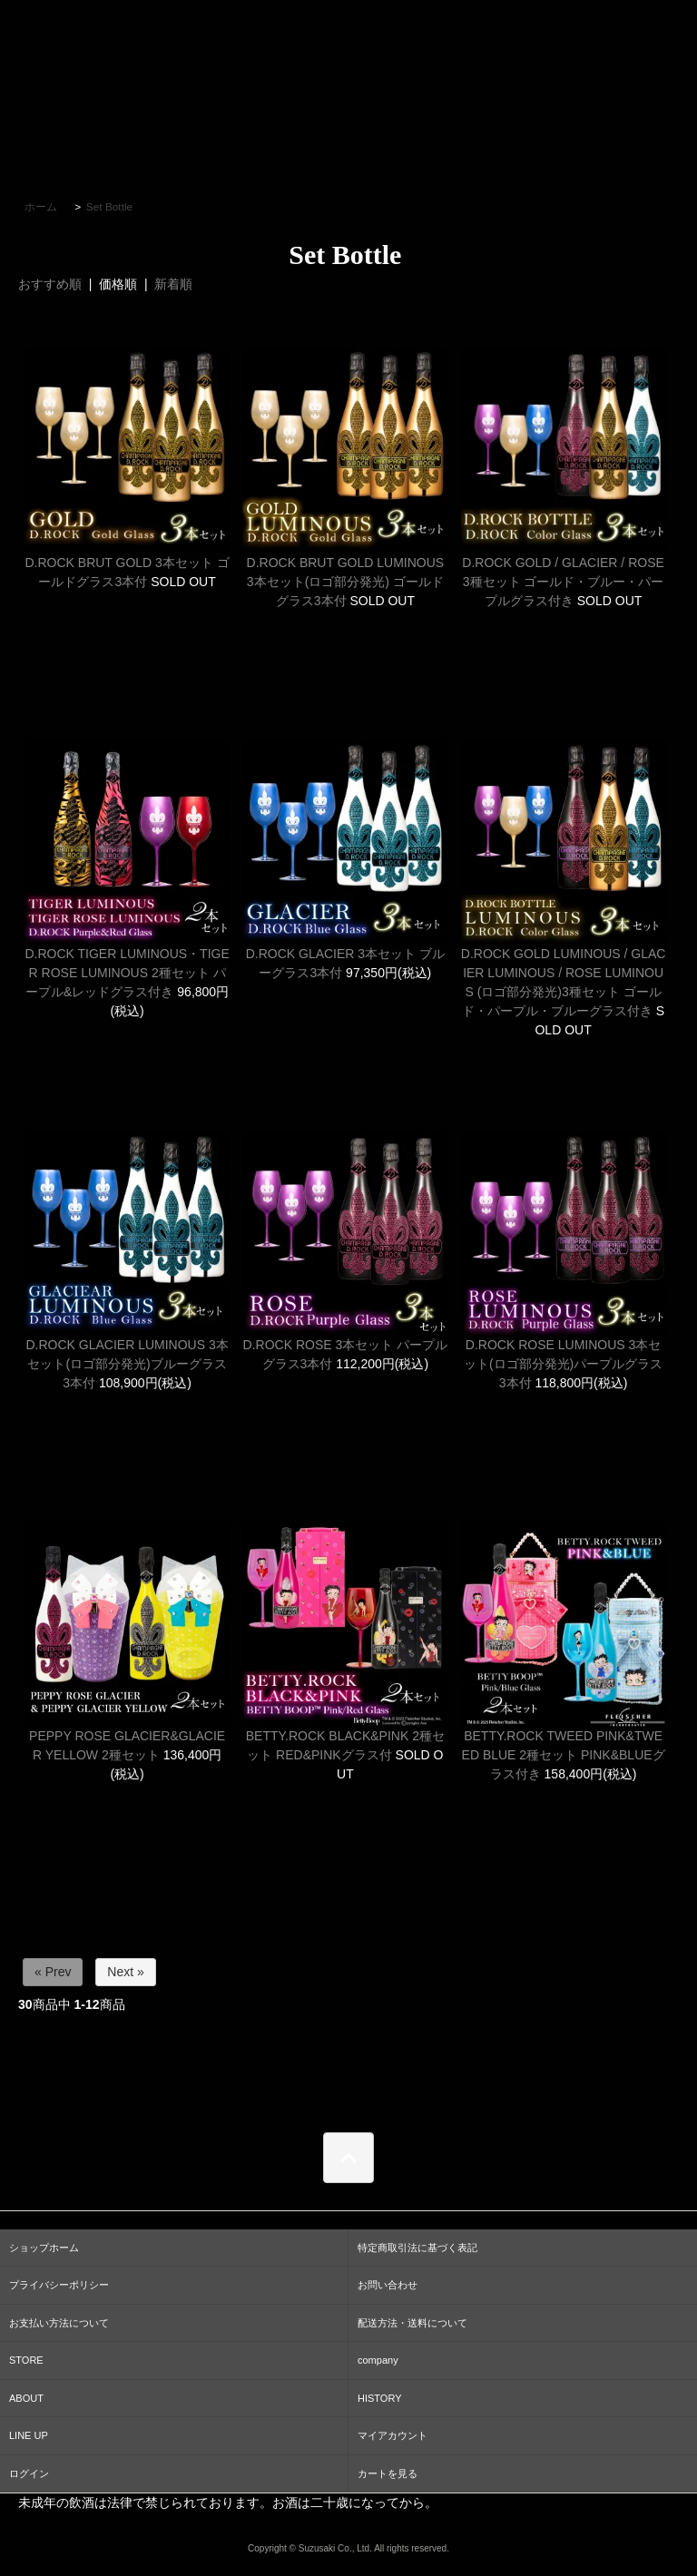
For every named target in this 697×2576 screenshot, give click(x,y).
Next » (125, 1971)
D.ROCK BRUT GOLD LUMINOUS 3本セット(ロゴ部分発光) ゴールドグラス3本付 (346, 581)
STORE (26, 2360)
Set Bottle (109, 207)
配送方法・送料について (412, 2322)
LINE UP (28, 2435)
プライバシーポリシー (59, 2284)
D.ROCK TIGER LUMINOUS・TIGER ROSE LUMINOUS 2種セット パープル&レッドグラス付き (127, 972)
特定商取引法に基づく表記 (417, 2247)
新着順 (173, 284)
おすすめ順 (50, 284)
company (378, 2360)
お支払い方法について (59, 2322)
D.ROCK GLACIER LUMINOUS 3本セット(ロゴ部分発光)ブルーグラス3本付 (126, 1363)
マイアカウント (392, 2435)
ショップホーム (44, 2247)
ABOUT (26, 2398)
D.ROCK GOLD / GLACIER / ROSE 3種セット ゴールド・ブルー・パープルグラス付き (563, 581)
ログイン (29, 2473)
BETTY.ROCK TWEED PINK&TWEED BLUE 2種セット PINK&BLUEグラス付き (563, 1755)
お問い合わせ (387, 2284)
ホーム (41, 207)
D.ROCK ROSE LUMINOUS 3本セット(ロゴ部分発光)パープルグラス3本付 (563, 1363)
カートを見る (387, 2473)
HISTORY (380, 2398)
